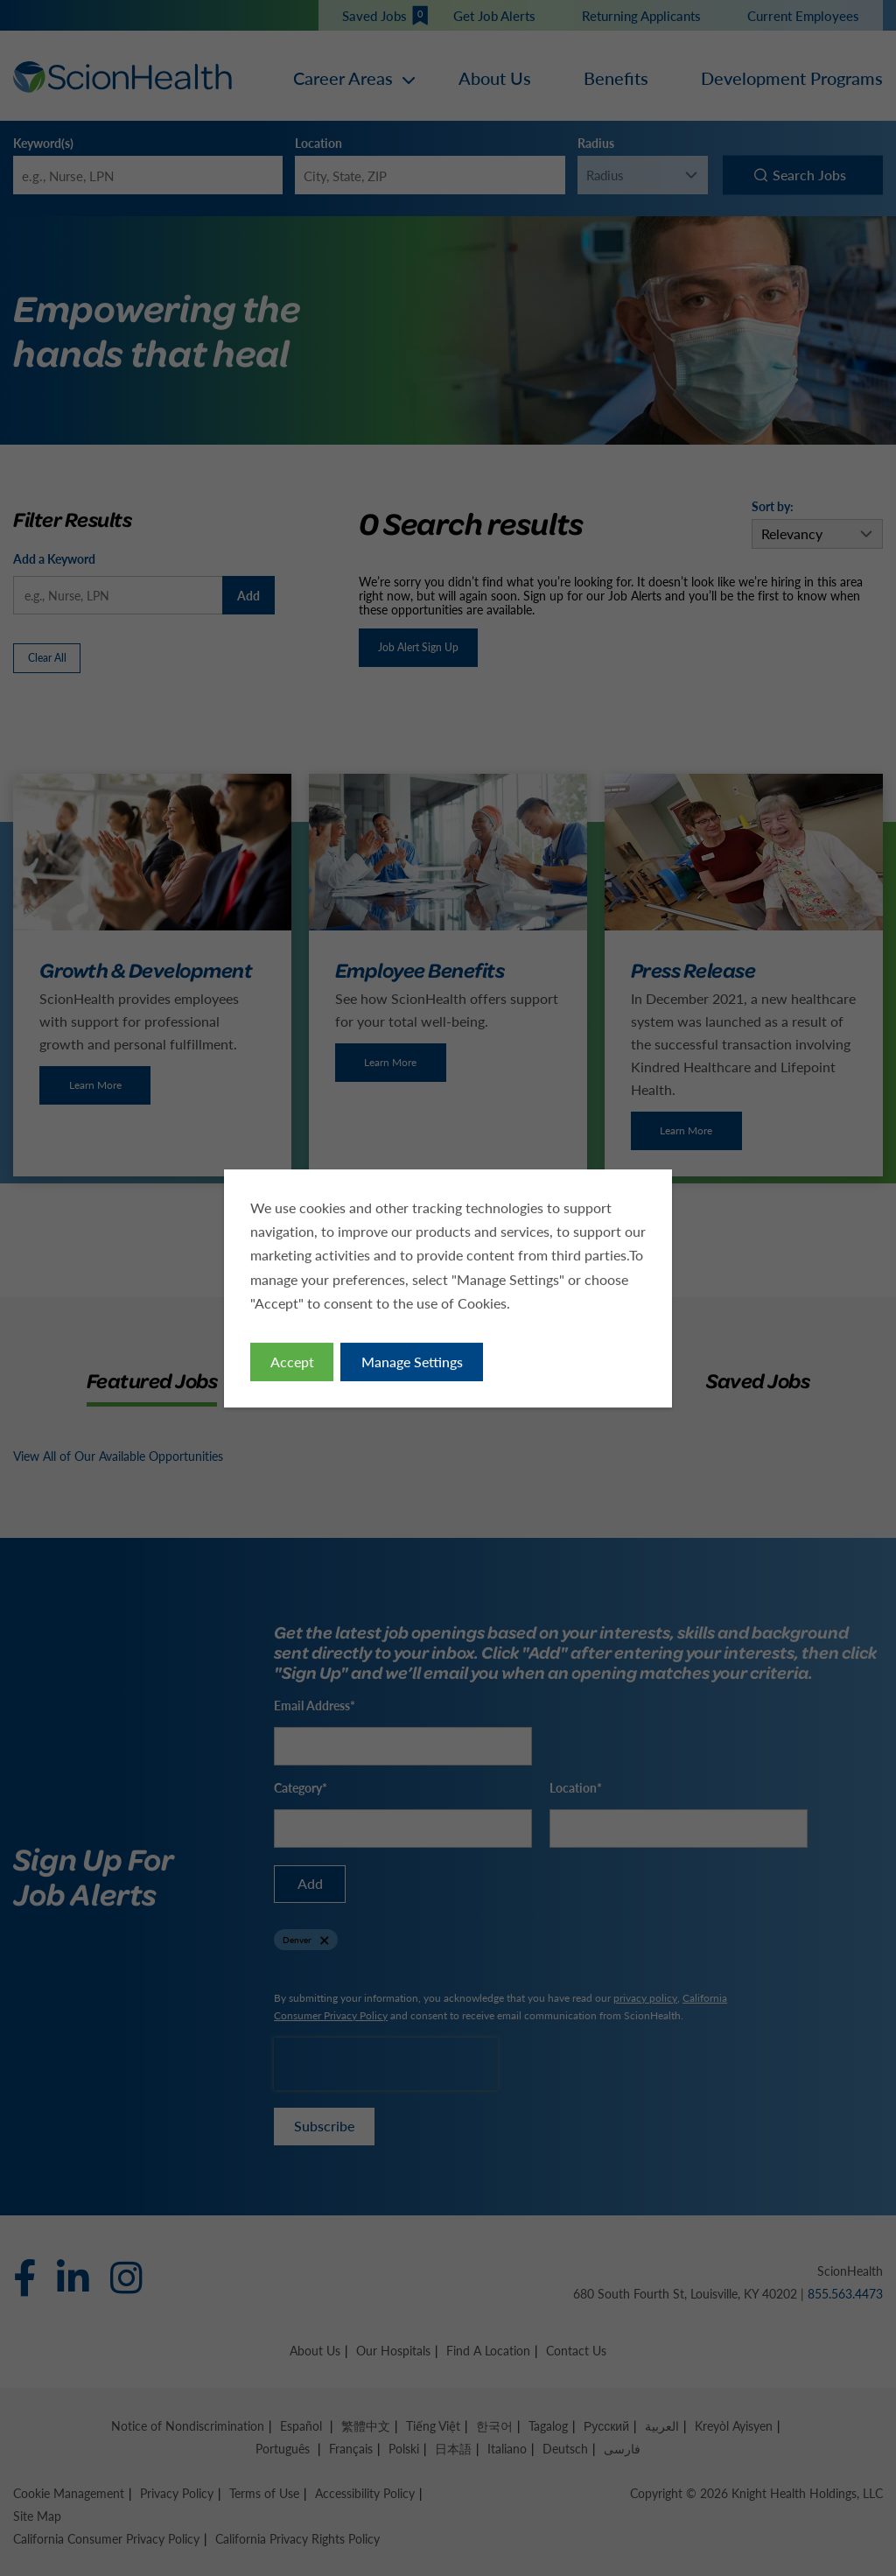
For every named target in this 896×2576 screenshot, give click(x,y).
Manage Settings (412, 1365)
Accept (296, 1365)
